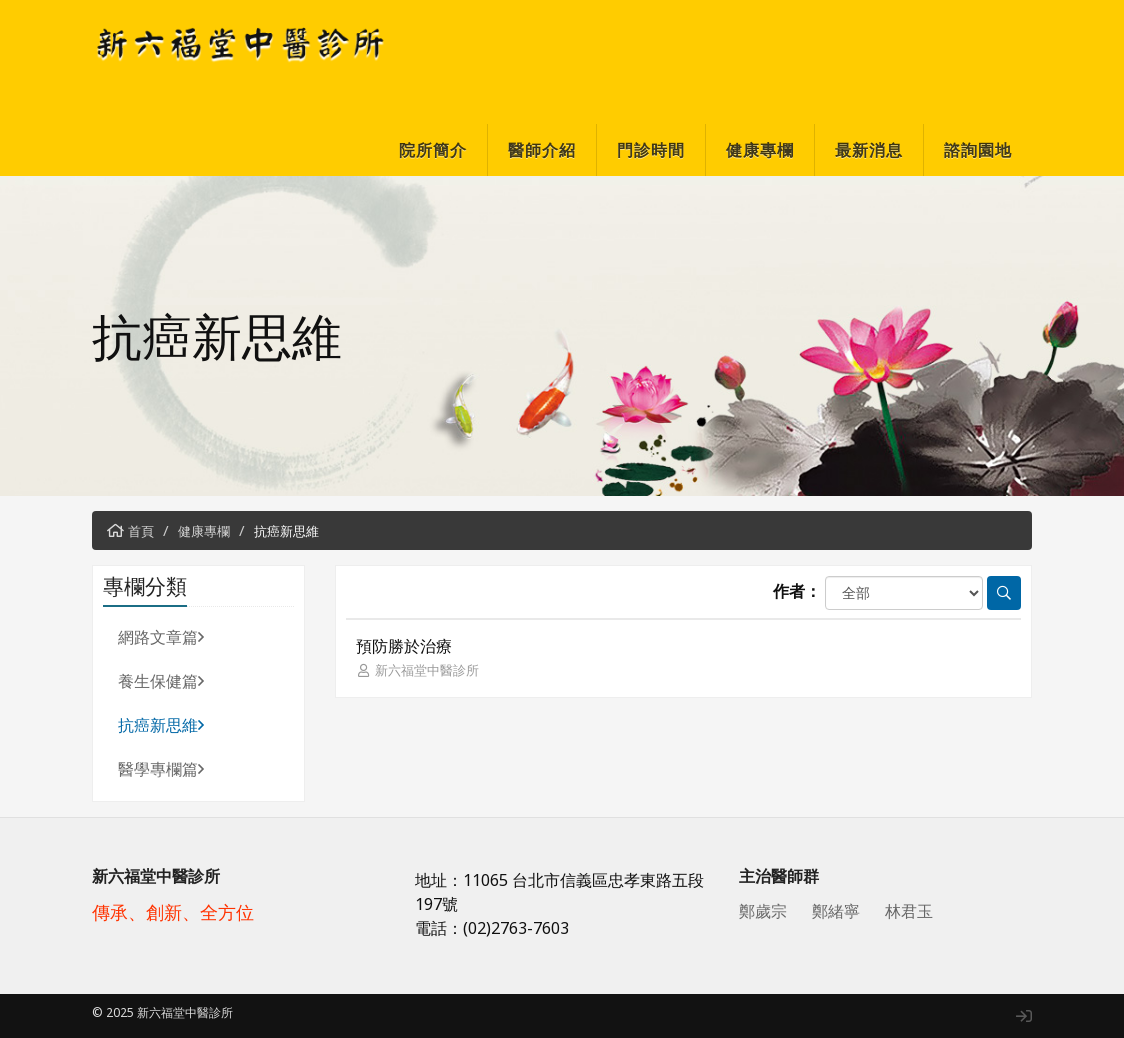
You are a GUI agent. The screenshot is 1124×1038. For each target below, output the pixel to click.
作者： (797, 591)
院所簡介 (433, 150)
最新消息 (869, 150)
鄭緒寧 (836, 911)
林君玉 (909, 911)
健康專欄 (760, 150)
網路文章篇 (161, 637)
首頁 (141, 531)
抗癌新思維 (286, 531)
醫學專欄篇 (161, 769)
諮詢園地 (978, 150)
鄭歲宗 (763, 911)
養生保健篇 (161, 681)
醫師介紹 (542, 150)
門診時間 (651, 150)
